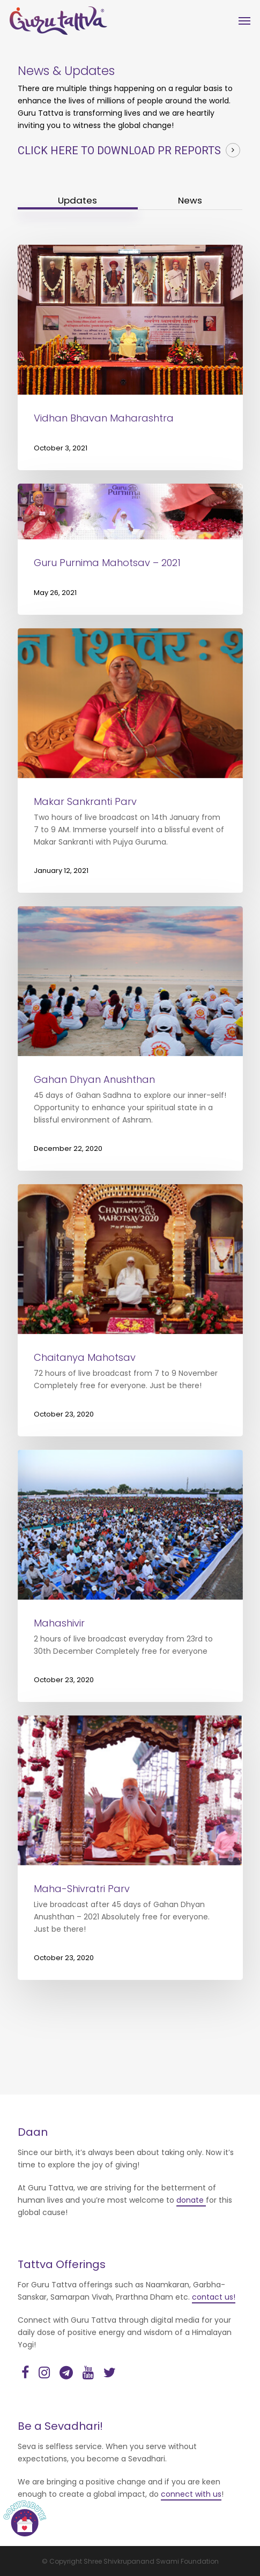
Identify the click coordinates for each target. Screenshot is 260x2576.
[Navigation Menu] (244, 21)
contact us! (213, 2297)
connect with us (191, 2494)
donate (191, 2200)
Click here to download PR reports (119, 150)
